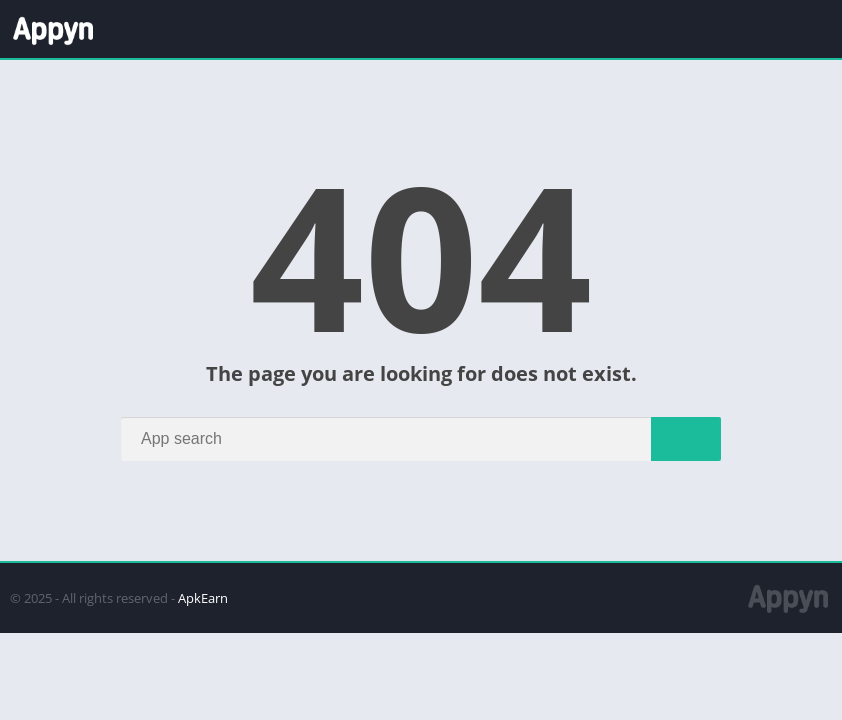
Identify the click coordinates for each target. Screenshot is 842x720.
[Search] (421, 439)
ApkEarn (203, 598)
